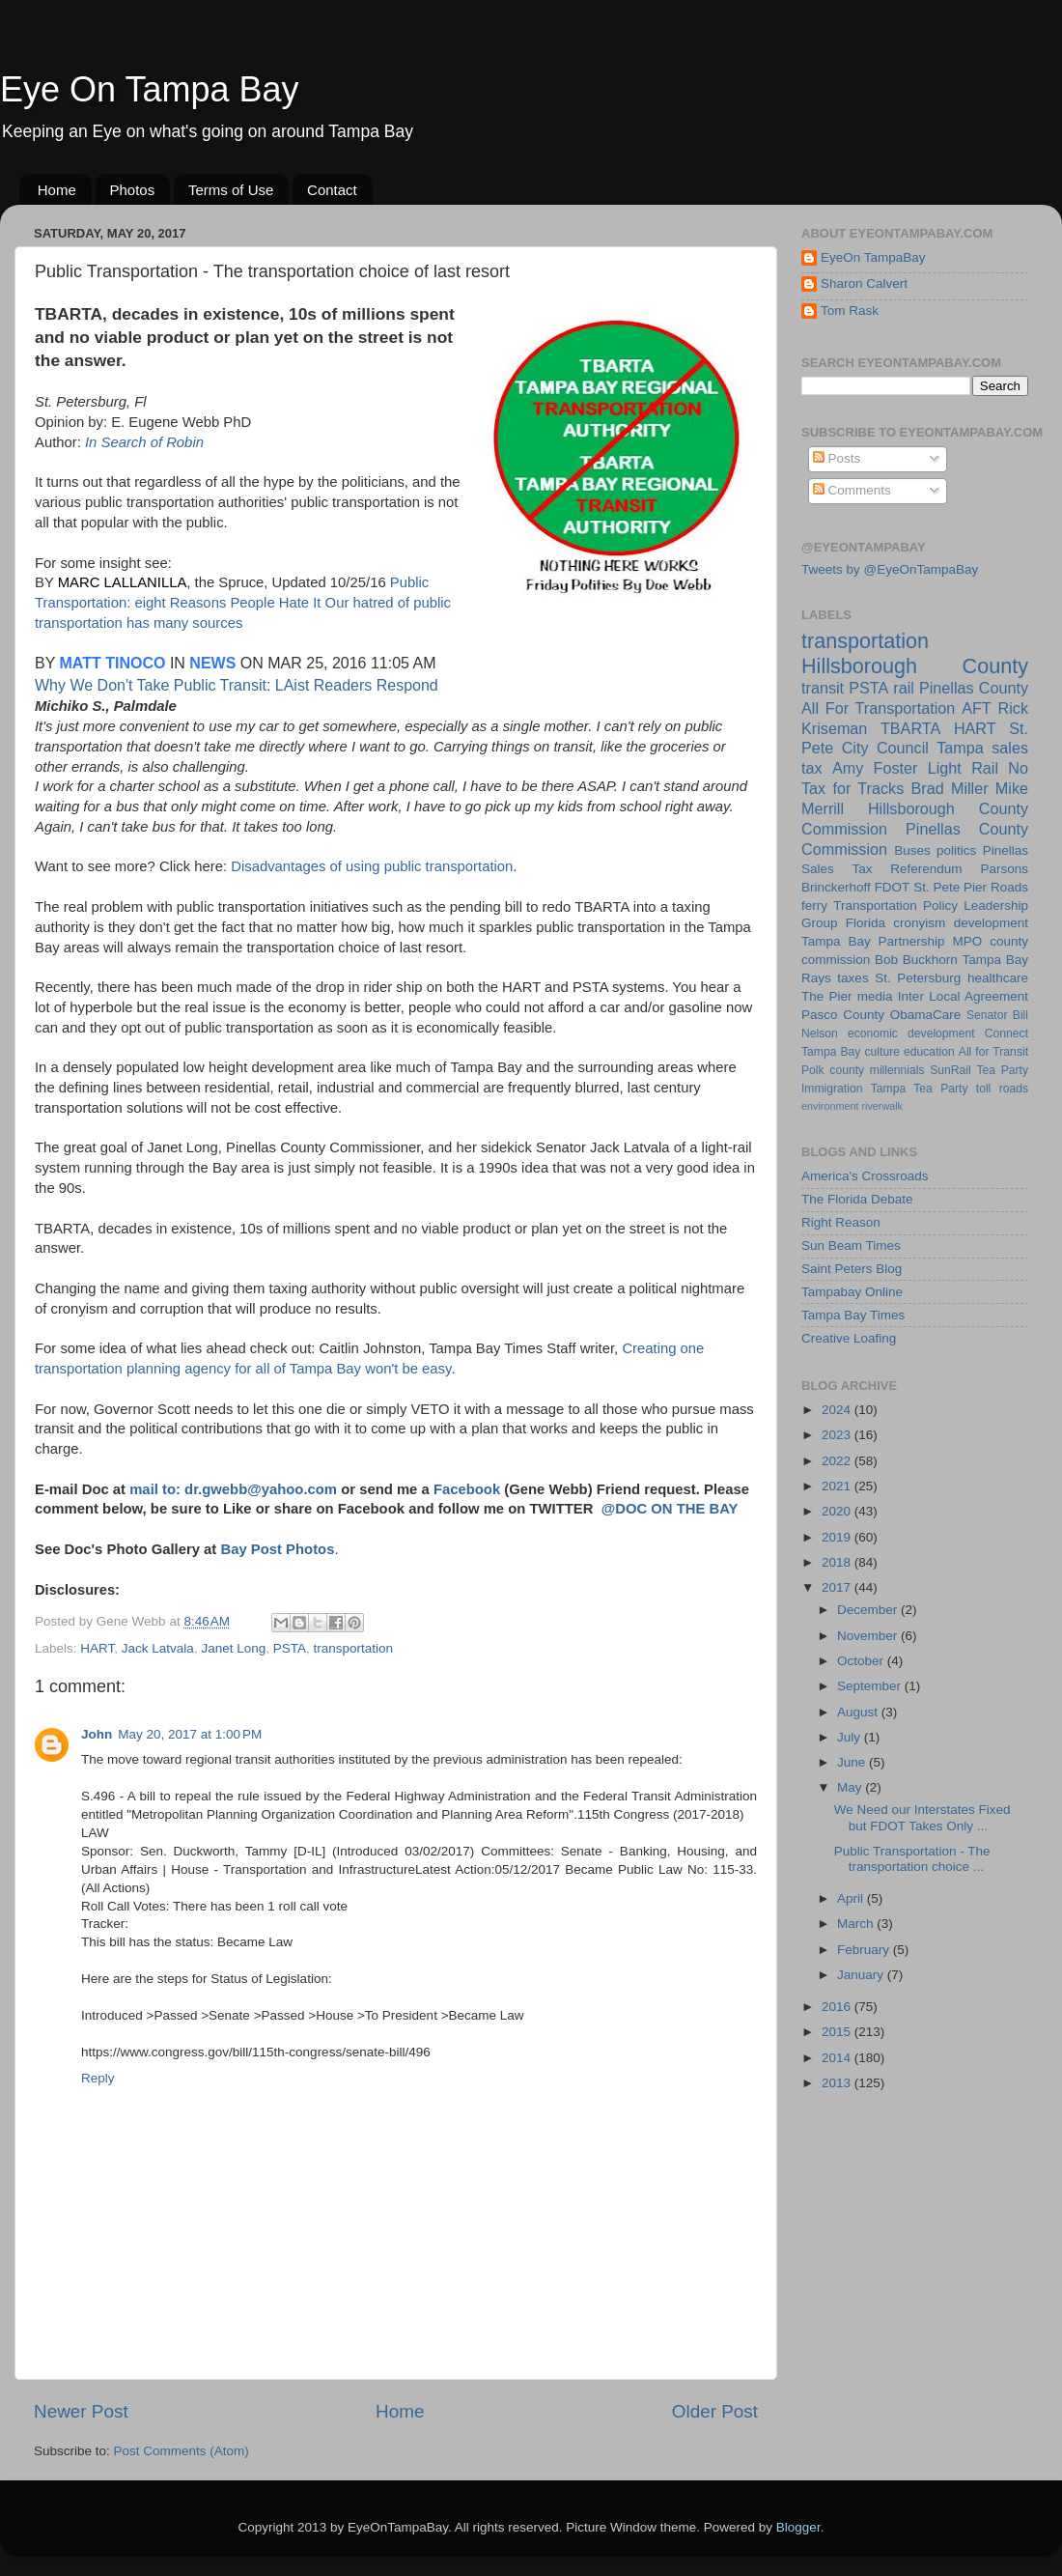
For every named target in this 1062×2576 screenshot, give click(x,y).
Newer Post (81, 2411)
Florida (865, 923)
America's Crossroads (865, 1176)
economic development (911, 1033)
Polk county (832, 1070)
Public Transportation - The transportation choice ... (912, 1859)
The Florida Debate (857, 1199)
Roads (1009, 887)
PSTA (289, 1648)
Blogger (798, 2527)
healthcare (997, 978)
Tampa (960, 747)
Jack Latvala (158, 1648)
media (875, 996)
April (852, 1898)
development (991, 923)
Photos (132, 190)
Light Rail (963, 768)
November (869, 1635)
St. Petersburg (918, 978)
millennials (897, 1070)
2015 (838, 2031)
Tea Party (1002, 1070)
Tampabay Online (852, 1292)
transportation (354, 1648)
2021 (838, 1486)
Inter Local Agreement (963, 996)
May (851, 1787)
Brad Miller (949, 788)
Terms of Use (230, 190)
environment (829, 1106)
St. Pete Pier (950, 887)
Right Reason (840, 1222)
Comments (852, 490)
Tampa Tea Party (919, 1088)
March (857, 1923)
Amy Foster (875, 768)
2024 (838, 1409)
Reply (98, 2078)
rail (903, 687)
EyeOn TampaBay (873, 257)
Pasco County (842, 1014)
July (850, 1737)
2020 (838, 1511)
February (865, 1949)
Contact (332, 190)
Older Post (715, 2411)
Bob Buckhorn (916, 959)
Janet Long (233, 1648)
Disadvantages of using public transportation (372, 866)
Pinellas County (973, 687)
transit (822, 687)
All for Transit (993, 1052)
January (862, 1974)
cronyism (919, 923)
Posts (837, 458)
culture (882, 1052)
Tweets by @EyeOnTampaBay (889, 569)
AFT (977, 708)
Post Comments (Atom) (181, 2451)
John (96, 1734)
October (862, 1661)
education (929, 1052)
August (859, 1712)
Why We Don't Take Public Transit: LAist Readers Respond (236, 685)
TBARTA (910, 728)
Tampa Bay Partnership (873, 941)
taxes (852, 978)
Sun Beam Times (851, 1245)
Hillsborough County (914, 666)
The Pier (826, 996)
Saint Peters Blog (851, 1268)
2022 (838, 1461)
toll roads (1002, 1088)
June (853, 1762)
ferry (814, 905)
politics (956, 850)
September (871, 1686)
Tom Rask (850, 310)
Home (57, 190)
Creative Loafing (848, 1338)
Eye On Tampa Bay (149, 89)
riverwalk (882, 1106)
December (869, 1609)
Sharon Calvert (864, 283)
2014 (838, 2058)
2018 (838, 1562)
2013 (838, 2083)
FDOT (892, 887)
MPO (968, 941)
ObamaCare (926, 1014)
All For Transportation (878, 708)
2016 (838, 2006)
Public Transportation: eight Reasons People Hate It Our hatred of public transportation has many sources (243, 603)
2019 (838, 1537)
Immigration (831, 1088)
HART (97, 1648)
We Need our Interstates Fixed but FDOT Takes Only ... (922, 1817)
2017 (838, 1587)
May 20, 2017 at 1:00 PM (190, 1734)
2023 (838, 1435)
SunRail (950, 1070)
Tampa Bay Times (853, 1315)
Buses (912, 850)
